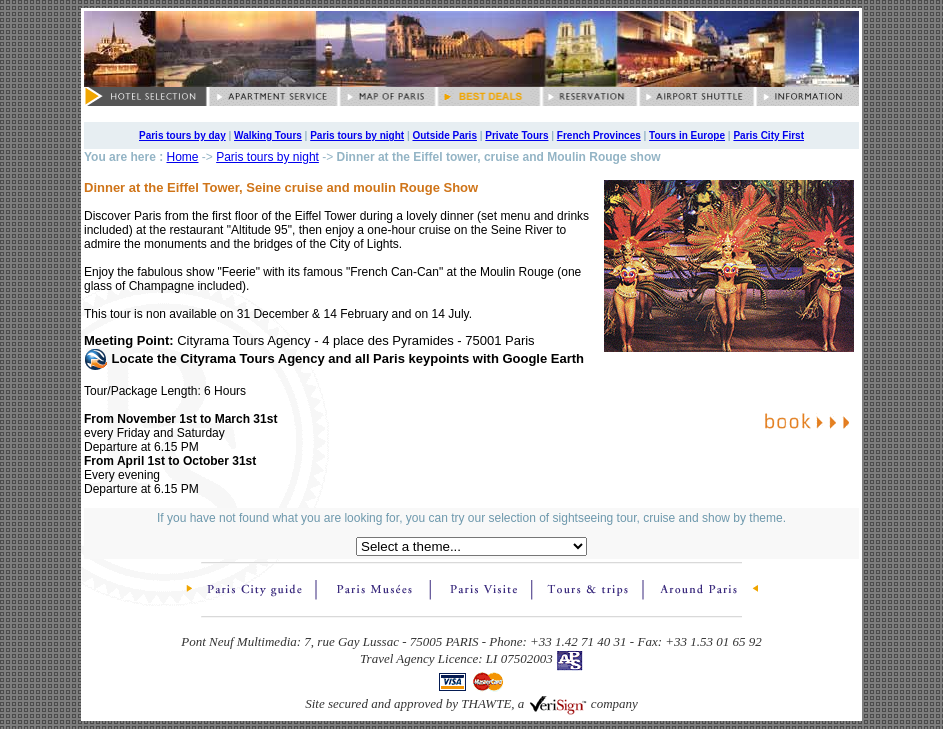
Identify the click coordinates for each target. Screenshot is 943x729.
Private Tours (516, 135)
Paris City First (768, 135)
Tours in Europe (687, 135)
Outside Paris (444, 135)
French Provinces (599, 135)
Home (182, 157)
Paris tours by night (357, 135)
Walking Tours (268, 135)
